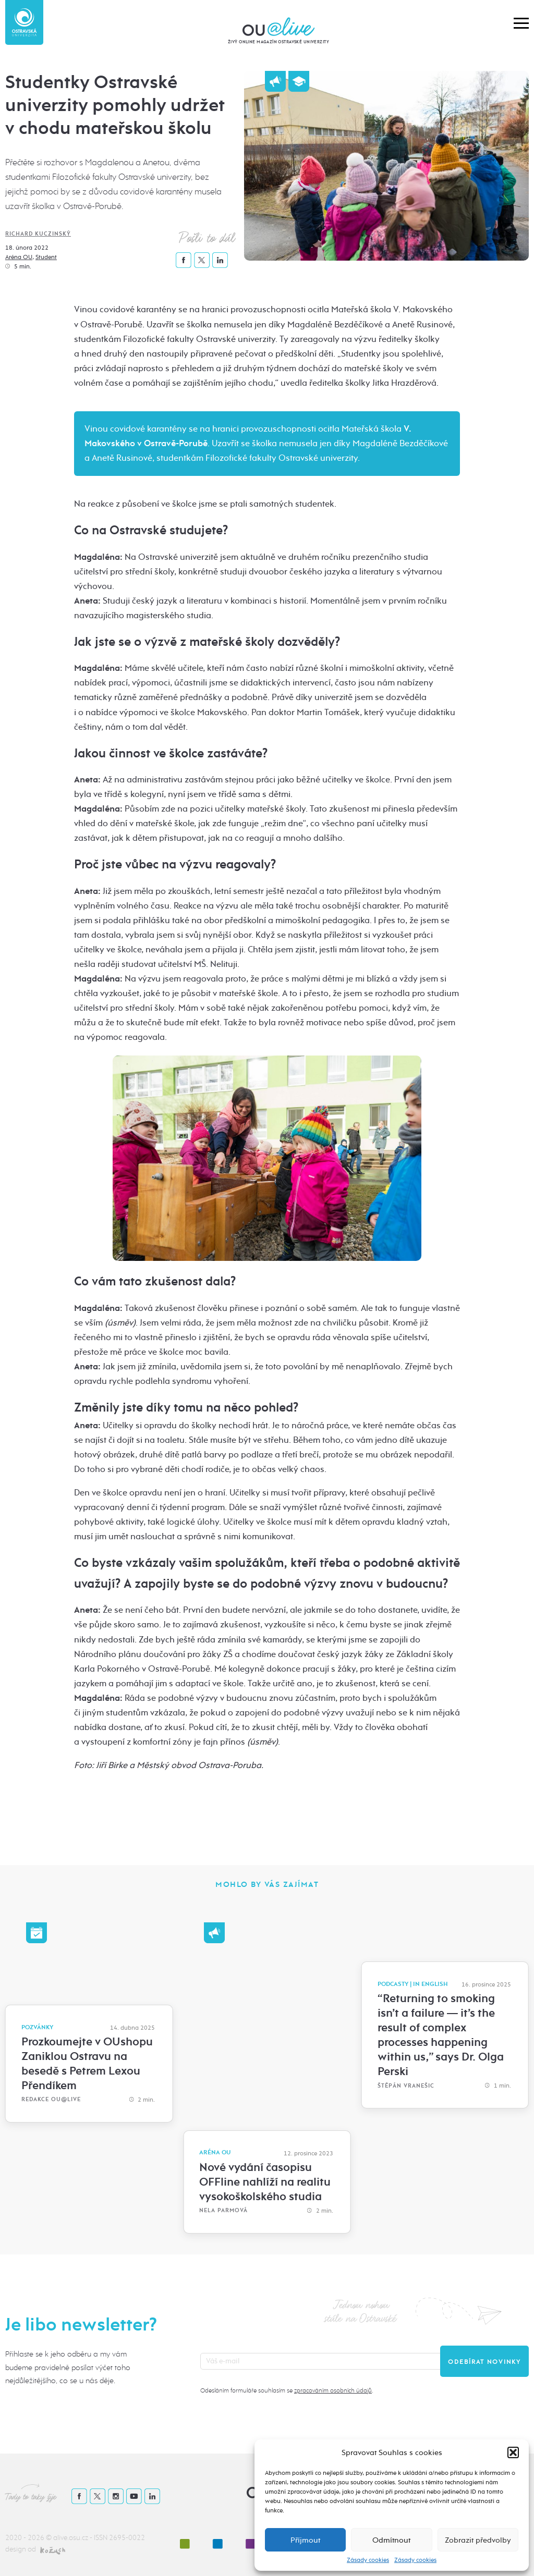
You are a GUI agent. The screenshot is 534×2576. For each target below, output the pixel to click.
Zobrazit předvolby (478, 2540)
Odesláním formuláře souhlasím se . (286, 2390)
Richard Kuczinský (38, 233)
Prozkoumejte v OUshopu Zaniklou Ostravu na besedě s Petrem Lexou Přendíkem (87, 2063)
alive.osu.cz (70, 2537)
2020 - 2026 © (29, 2537)
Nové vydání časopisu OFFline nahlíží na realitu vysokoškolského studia (265, 2182)
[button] (513, 2452)
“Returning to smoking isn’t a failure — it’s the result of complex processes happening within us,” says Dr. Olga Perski (441, 2035)
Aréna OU (18, 257)
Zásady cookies (368, 2560)
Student (46, 257)
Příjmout (305, 2540)
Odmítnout (391, 2540)
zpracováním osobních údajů (333, 2390)
